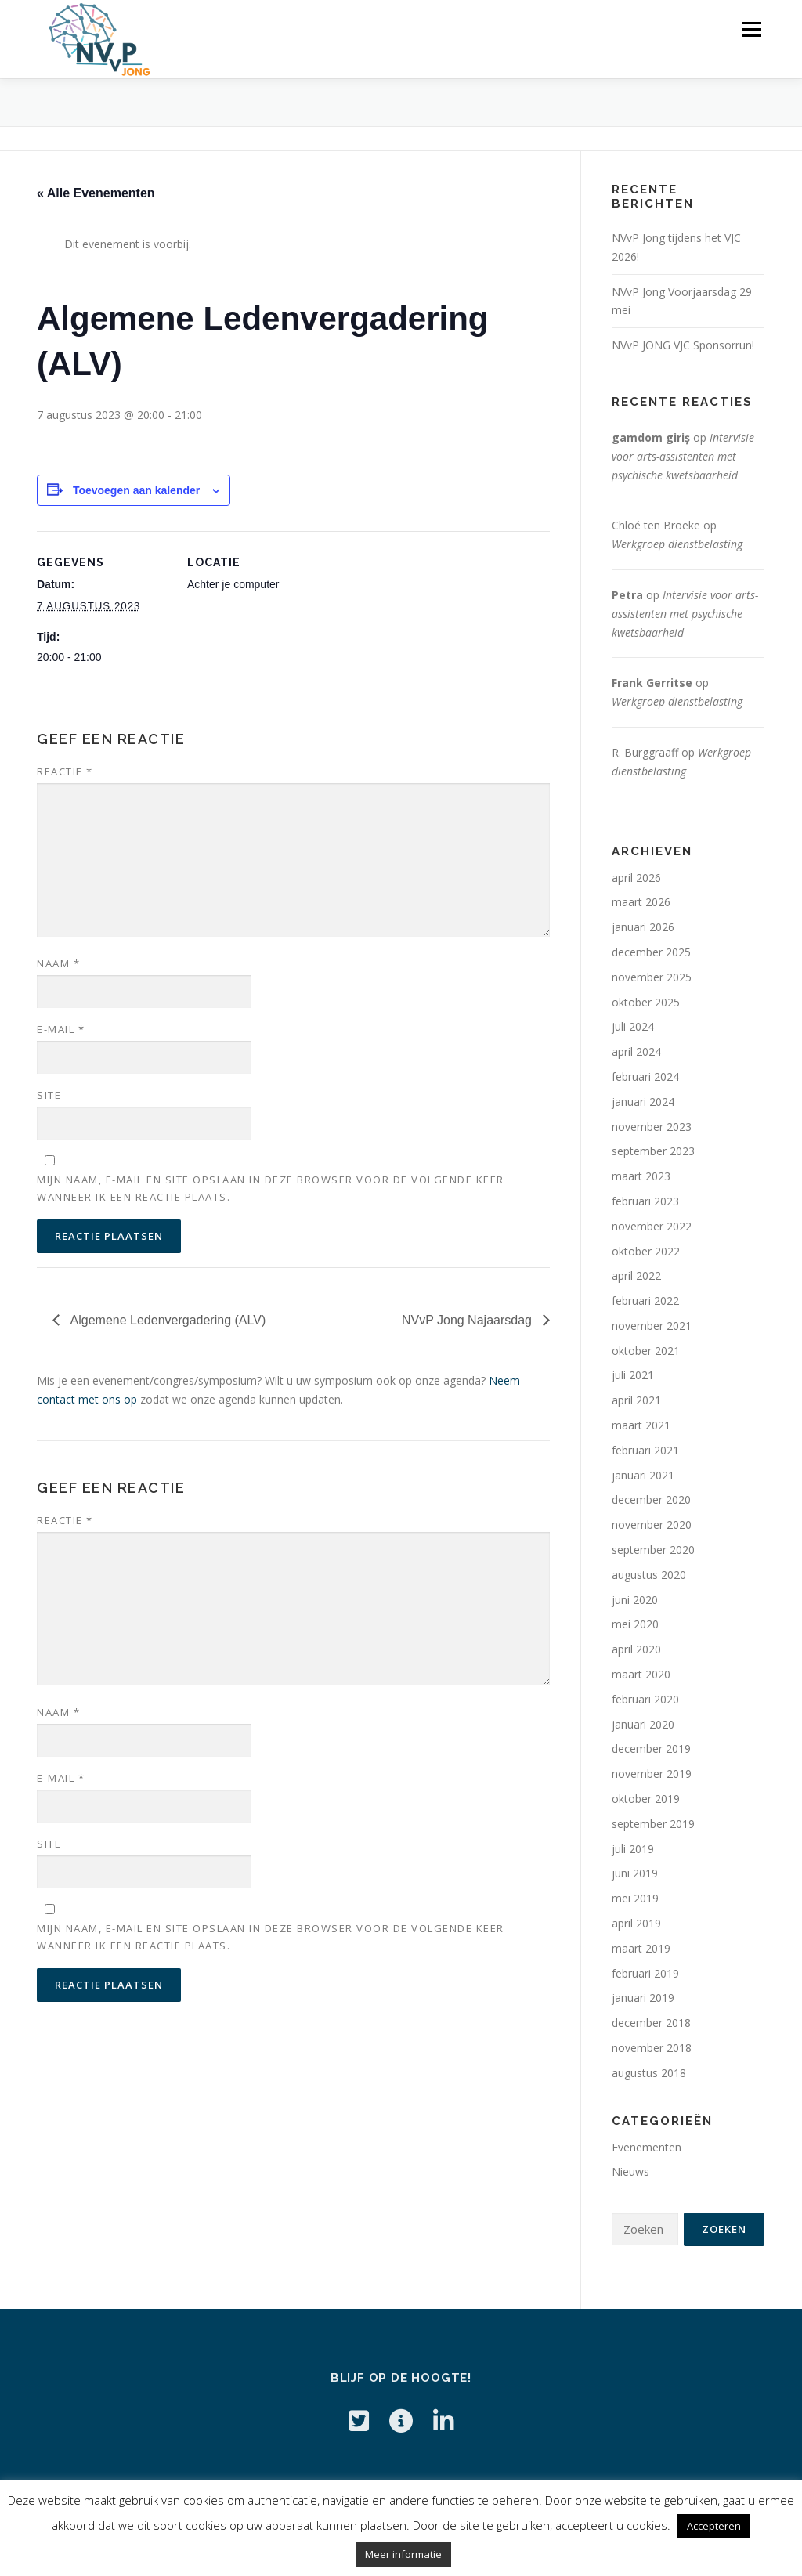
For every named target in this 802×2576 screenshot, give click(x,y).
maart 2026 (641, 901)
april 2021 (636, 1400)
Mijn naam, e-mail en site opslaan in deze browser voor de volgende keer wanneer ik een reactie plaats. (270, 1188)
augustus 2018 (649, 2072)
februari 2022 (645, 1300)
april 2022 (636, 1275)
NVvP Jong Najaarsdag (468, 1320)
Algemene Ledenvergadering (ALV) (166, 1320)
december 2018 (651, 2022)
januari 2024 (643, 1101)
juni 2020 (635, 1599)
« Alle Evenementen (96, 193)
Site (49, 1095)
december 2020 (651, 1499)
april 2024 (636, 1051)
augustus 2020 (649, 1574)
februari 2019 (645, 1973)
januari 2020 (643, 1724)
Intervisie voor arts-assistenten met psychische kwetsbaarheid (683, 456)
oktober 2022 (646, 1251)
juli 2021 (633, 1374)
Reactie (65, 771)
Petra (627, 594)
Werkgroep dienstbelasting (677, 544)
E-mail (61, 1029)
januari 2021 (643, 1475)
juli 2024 (633, 1026)
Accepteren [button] (714, 2526)
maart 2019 (641, 1948)
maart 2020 (641, 1674)
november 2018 (652, 2047)
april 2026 (636, 877)
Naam (58, 963)
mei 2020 (635, 1624)
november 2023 (652, 1126)
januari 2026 (643, 926)
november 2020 (652, 1524)
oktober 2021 (646, 1350)
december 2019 (651, 1748)
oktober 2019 (646, 1798)
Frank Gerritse (652, 682)
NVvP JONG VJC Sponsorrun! (683, 345)
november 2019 (652, 1773)
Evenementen (646, 2147)
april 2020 (636, 1649)
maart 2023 (641, 1176)
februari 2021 (645, 1450)
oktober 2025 (646, 1002)
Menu (751, 29)
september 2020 (653, 1549)
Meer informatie (403, 2554)
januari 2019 (643, 1997)
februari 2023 (645, 1201)
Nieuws (630, 2171)
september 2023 (653, 1150)
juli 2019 (633, 1848)
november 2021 (652, 1325)
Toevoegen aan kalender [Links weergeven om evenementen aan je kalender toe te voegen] (136, 490)
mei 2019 (635, 1898)
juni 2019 (635, 1873)
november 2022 (652, 1226)
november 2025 (652, 977)
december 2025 (651, 952)
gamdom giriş (651, 437)
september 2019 (653, 1823)
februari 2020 (645, 1699)
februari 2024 (645, 1076)
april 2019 (636, 1923)
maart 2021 (641, 1425)
